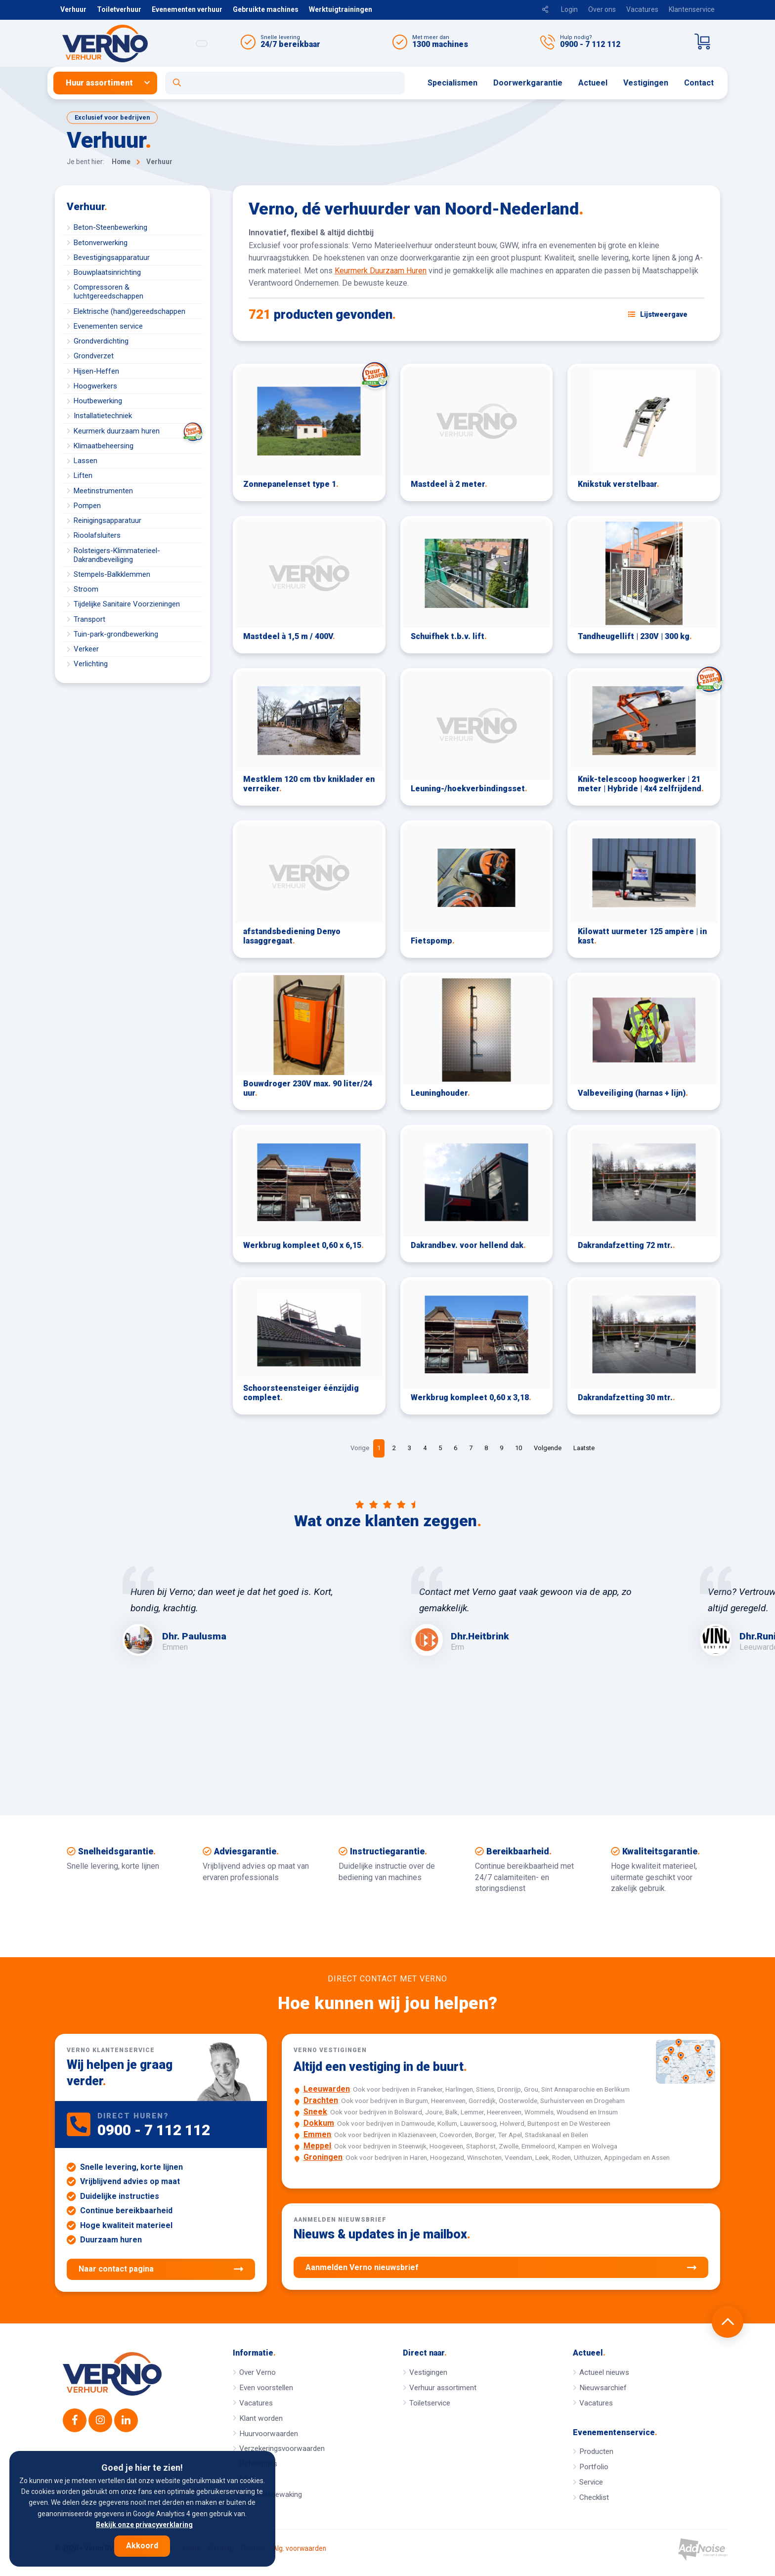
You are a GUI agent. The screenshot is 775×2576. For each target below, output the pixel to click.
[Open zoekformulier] (285, 83)
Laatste (584, 1448)
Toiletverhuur (119, 9)
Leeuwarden (326, 2089)
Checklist (594, 2497)
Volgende (547, 1448)
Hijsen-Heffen (96, 371)
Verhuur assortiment (442, 2387)
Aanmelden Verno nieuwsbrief (500, 2267)
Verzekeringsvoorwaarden (282, 2448)
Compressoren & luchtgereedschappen (108, 292)
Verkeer (86, 648)
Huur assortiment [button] (99, 82)
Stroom (86, 589)
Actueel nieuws (604, 2372)
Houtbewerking (98, 400)
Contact (699, 82)
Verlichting (91, 663)
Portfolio (593, 2466)
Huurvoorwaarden (268, 2433)
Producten (596, 2451)
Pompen (87, 505)
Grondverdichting (101, 341)
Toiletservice (429, 2403)
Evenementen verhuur (187, 9)
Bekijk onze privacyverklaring (144, 2525)
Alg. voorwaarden (299, 2548)
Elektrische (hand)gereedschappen (129, 311)
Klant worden (261, 2418)
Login (569, 9)
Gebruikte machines (266, 9)
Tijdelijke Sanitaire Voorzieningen (127, 604)
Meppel (317, 2145)
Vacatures (642, 9)
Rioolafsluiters (97, 535)
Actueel (592, 82)
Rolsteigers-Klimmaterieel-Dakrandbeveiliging (117, 555)
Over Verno (257, 2372)
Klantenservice (692, 9)
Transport (89, 619)
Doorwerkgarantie (527, 82)
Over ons (602, 9)
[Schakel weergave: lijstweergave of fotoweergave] (658, 314)
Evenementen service (108, 326)
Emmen (317, 2134)
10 (518, 1448)
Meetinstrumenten (103, 490)
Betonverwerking (101, 242)
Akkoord (142, 2545)
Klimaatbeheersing (103, 445)
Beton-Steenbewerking (110, 227)
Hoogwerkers (95, 386)
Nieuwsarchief (603, 2387)
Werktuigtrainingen (340, 9)
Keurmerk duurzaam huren (138, 431)
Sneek (315, 2111)
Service (591, 2482)
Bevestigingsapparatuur (112, 257)
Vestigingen (645, 82)
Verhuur (73, 9)
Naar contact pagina (161, 2269)
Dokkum (318, 2123)
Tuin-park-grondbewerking (116, 634)
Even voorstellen (266, 2387)
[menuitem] (109, 83)
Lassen (85, 460)
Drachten (320, 2100)
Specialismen (452, 82)
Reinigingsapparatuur (107, 520)
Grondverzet (94, 355)
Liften (83, 475)
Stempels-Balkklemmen (112, 574)
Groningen (323, 2157)
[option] (243, 1611)
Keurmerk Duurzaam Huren (381, 270)
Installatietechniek (103, 415)
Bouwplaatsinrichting (107, 272)
